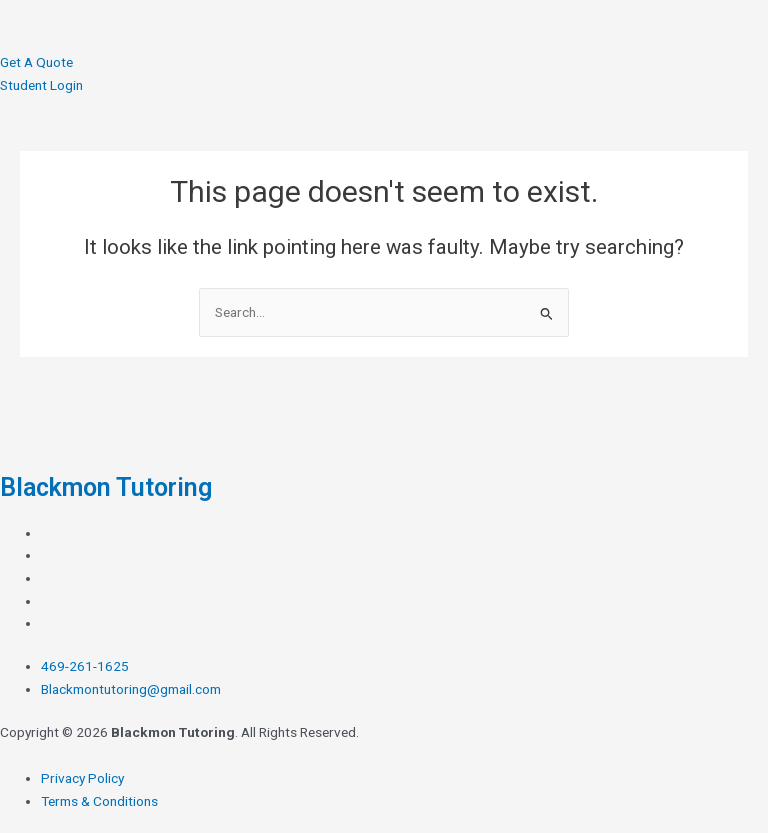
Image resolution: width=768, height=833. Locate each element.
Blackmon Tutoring (106, 487)
